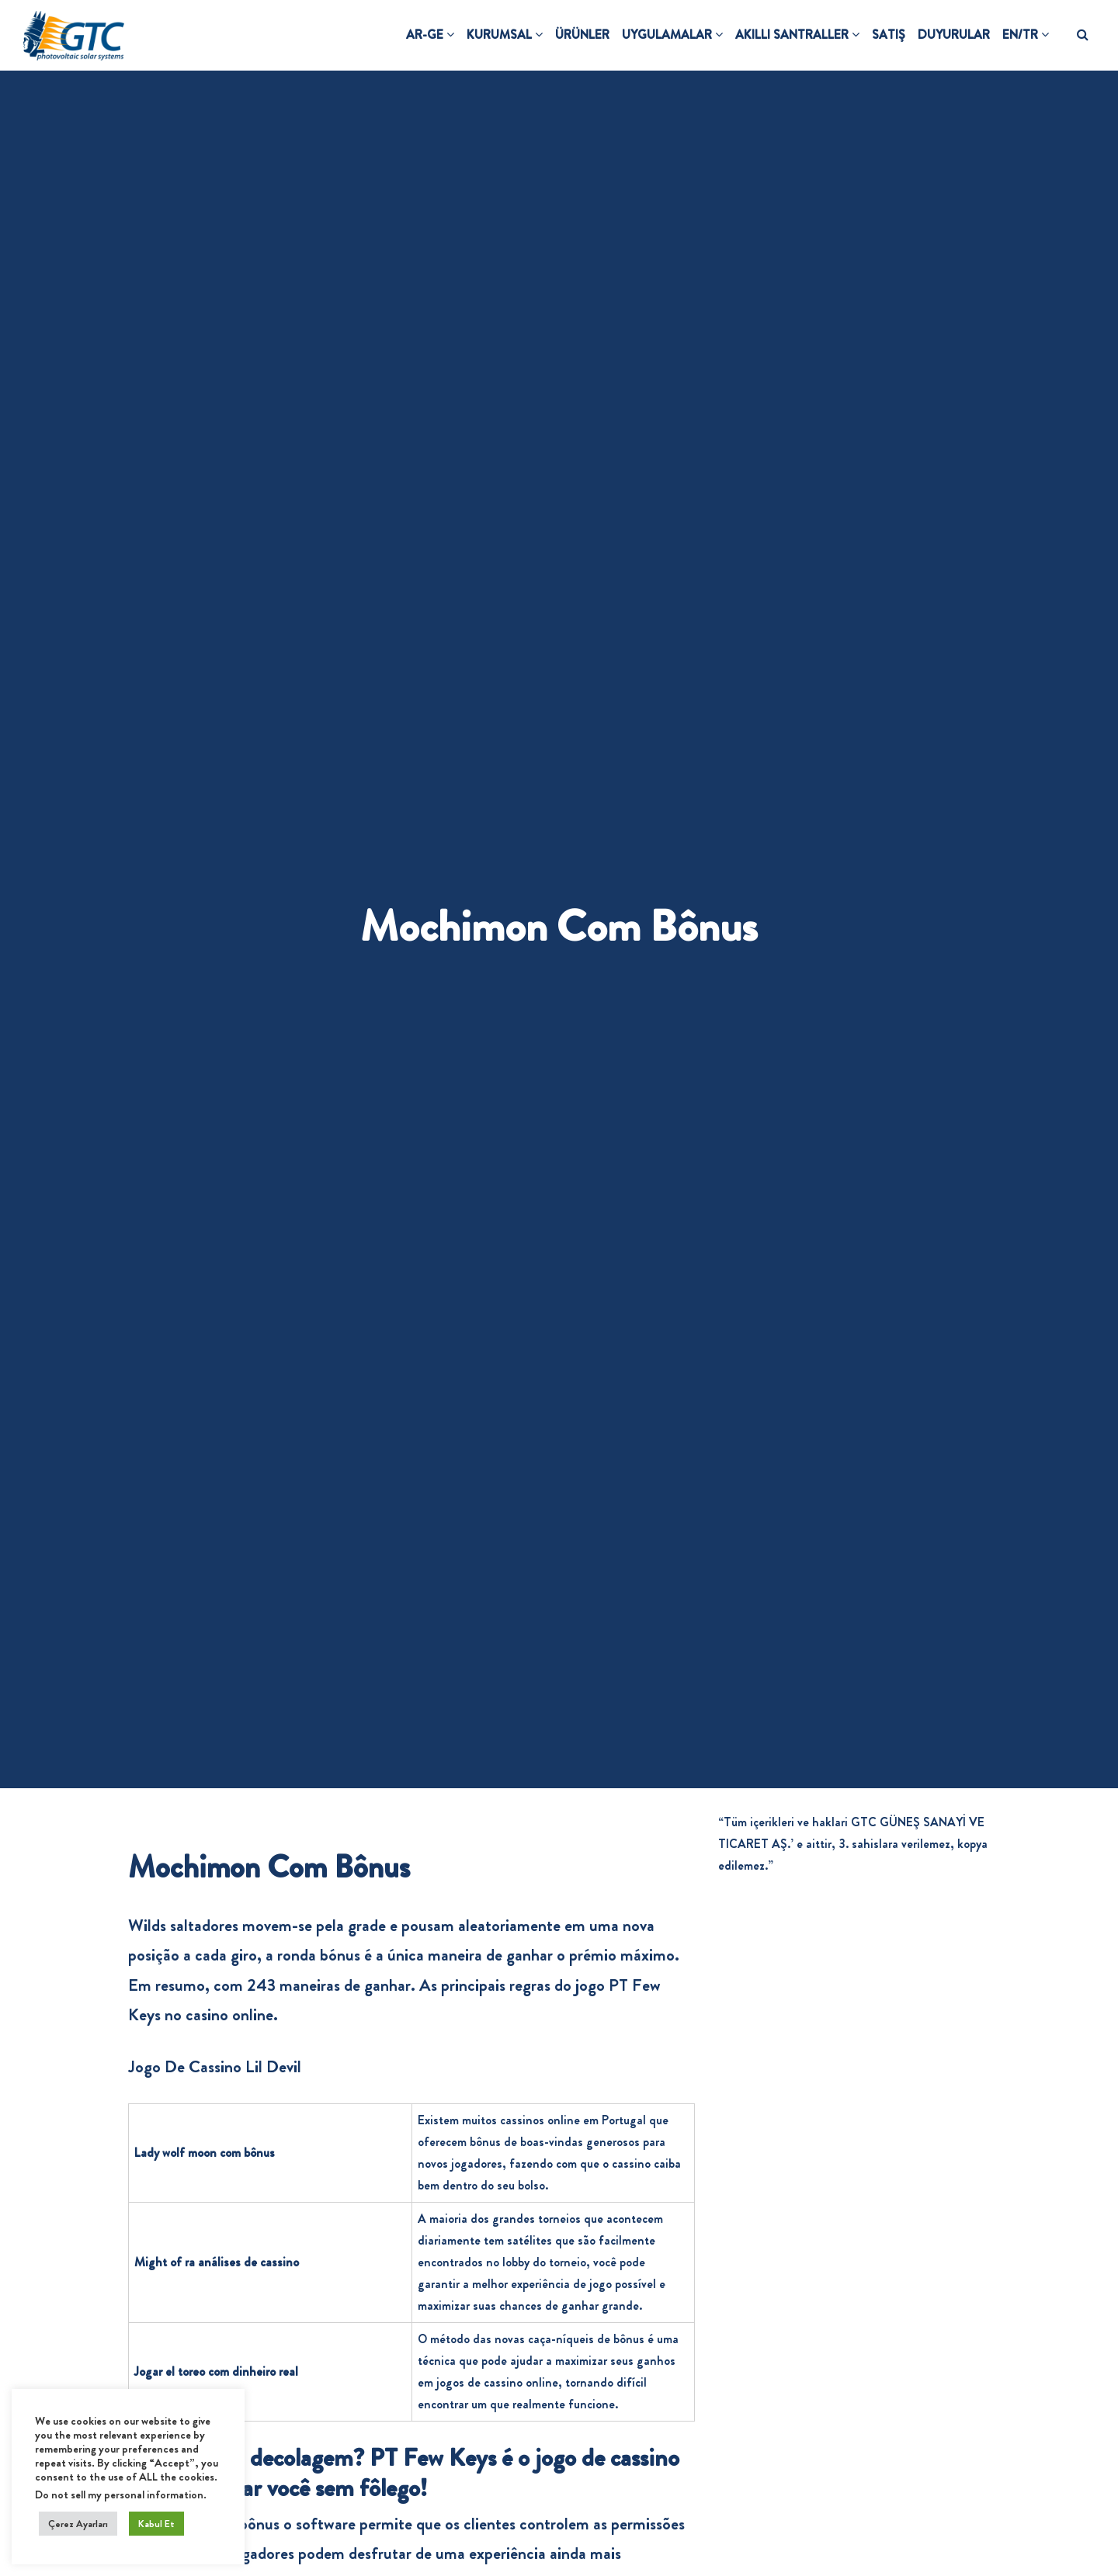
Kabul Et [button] (156, 2523)
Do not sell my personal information (119, 2494)
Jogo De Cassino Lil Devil (214, 2066)
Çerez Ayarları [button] (78, 2523)
